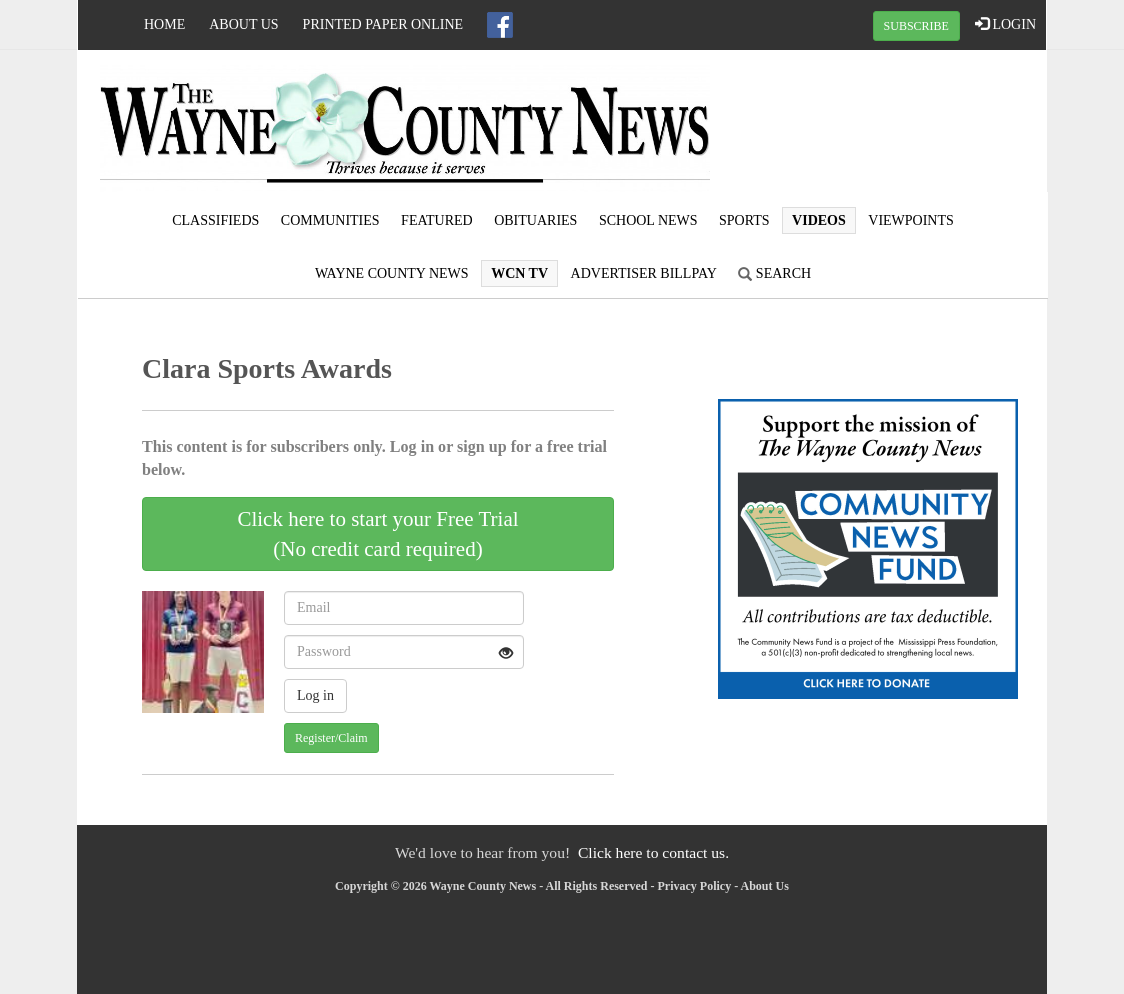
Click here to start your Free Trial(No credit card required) (377, 534)
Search (774, 273)
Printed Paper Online (383, 24)
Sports (744, 220)
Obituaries (535, 220)
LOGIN (1005, 24)
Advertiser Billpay (644, 273)
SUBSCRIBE (916, 26)
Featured (437, 220)
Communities (330, 220)
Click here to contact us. (653, 852)
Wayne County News (392, 273)
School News (648, 220)
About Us (243, 24)
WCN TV (519, 273)
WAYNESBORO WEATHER (884, 125)
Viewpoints (911, 220)
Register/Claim (331, 738)
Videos (819, 220)
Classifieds (215, 220)
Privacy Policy (695, 886)
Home (164, 24)
